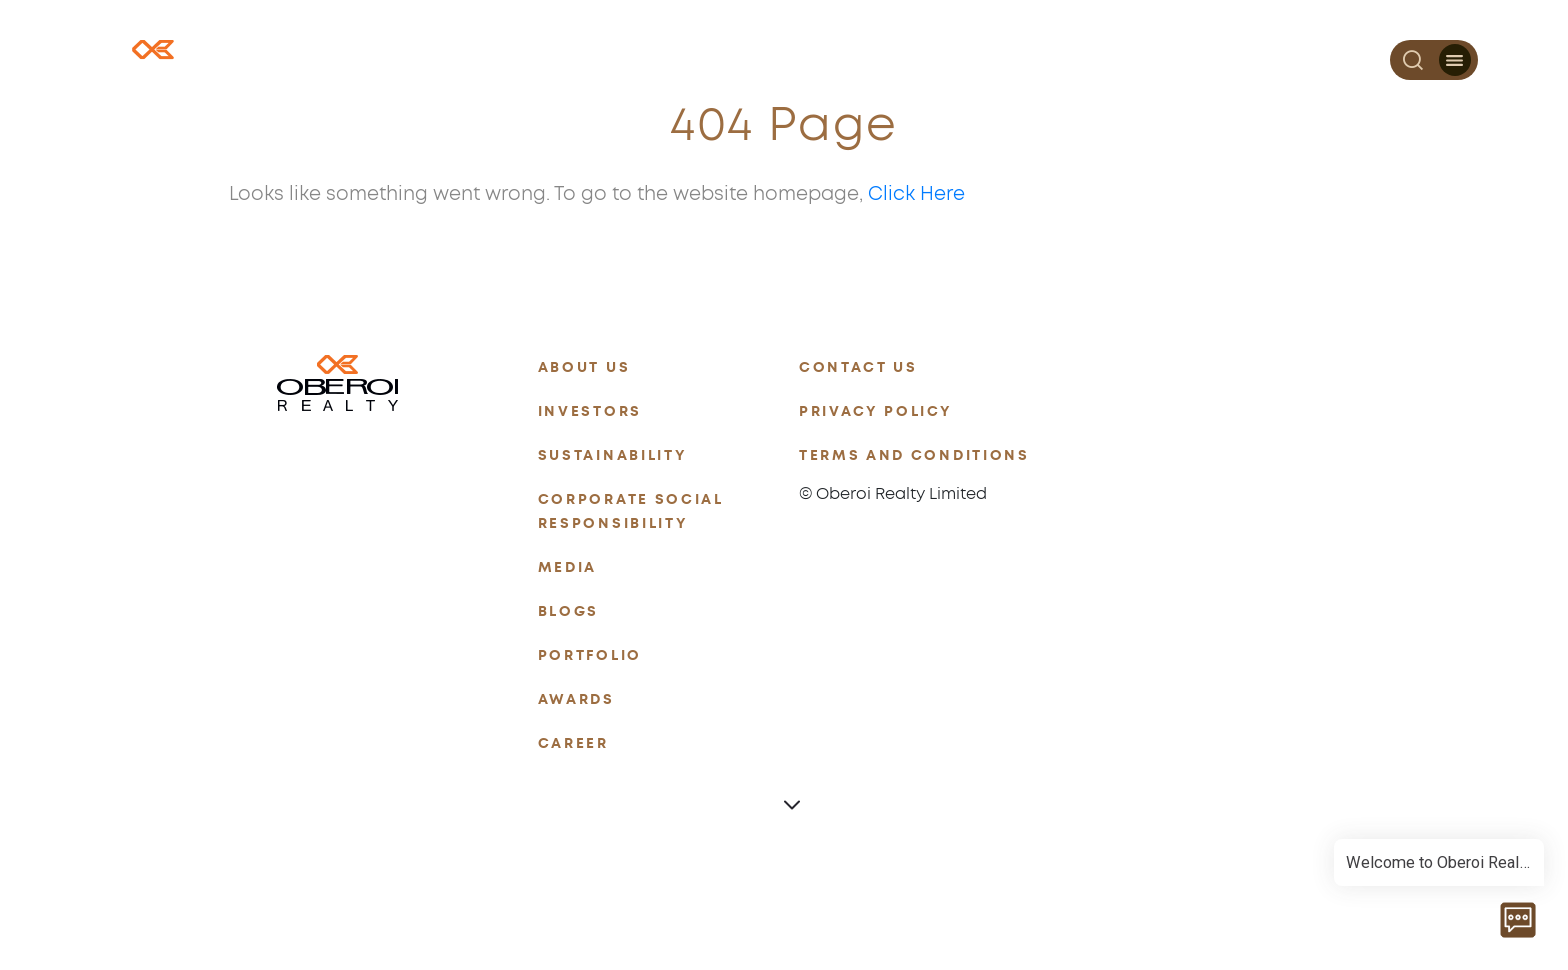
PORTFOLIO (590, 655)
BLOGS (568, 611)
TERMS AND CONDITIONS (914, 455)
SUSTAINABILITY (613, 455)
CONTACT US (858, 367)
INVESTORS (590, 411)
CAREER (573, 743)
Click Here (916, 194)
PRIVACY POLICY (876, 411)
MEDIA (567, 567)
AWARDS (576, 699)
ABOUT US (584, 367)
